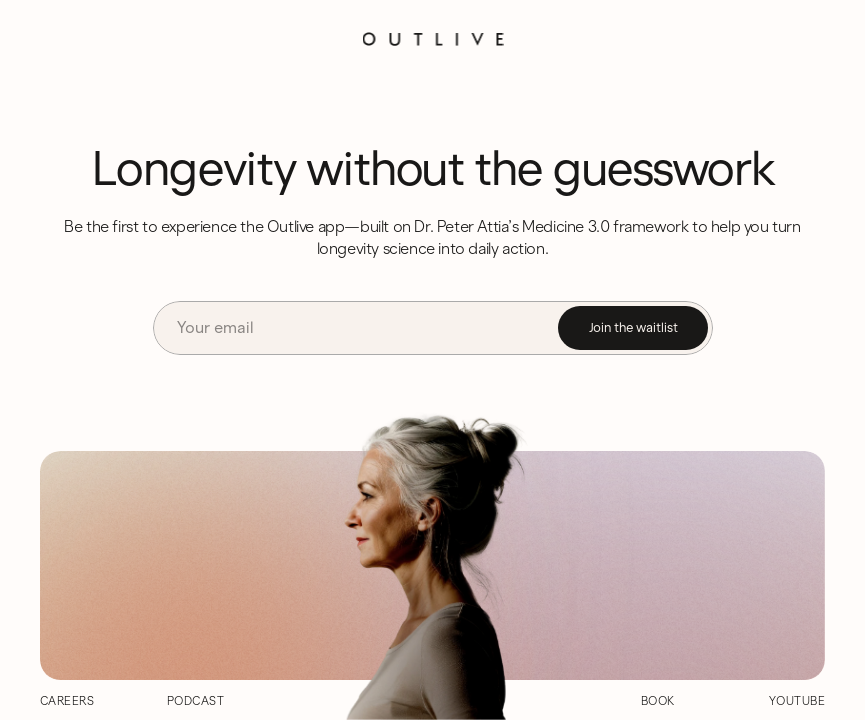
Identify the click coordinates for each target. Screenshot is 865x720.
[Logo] (432, 39)
